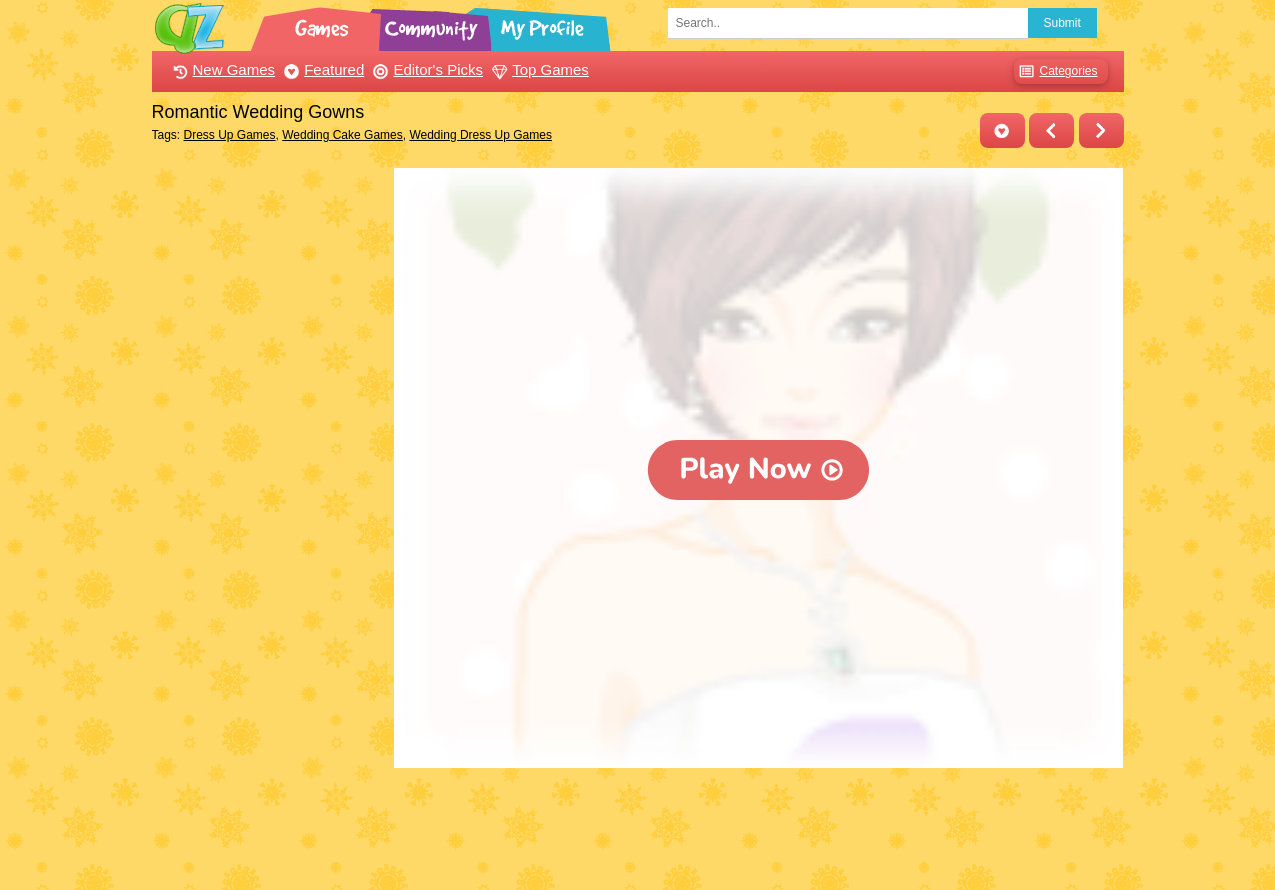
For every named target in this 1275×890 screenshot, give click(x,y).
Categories (1055, 71)
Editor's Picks (425, 69)
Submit (1062, 23)
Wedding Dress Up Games (480, 135)
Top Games (538, 69)
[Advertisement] (268, 468)
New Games (222, 69)
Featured (321, 69)
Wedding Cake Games (342, 135)
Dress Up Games (230, 135)
